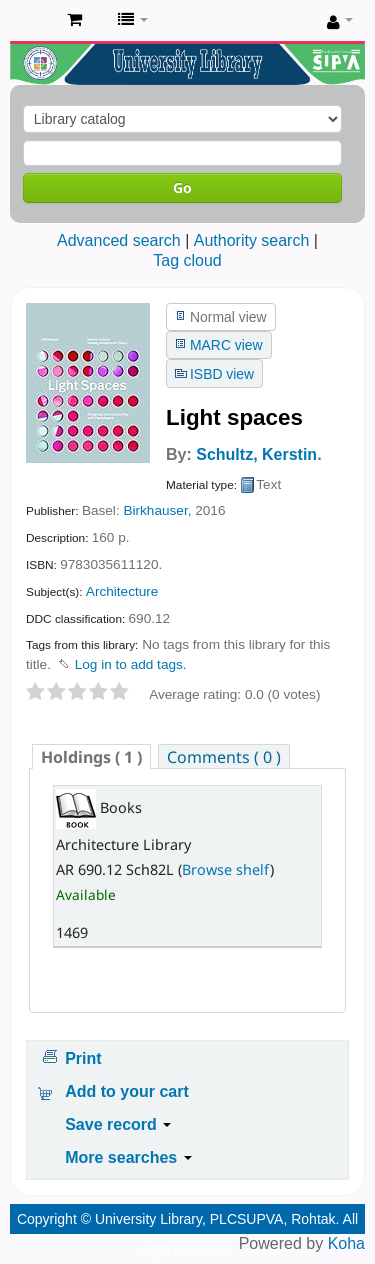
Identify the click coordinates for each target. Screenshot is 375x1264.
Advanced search (119, 240)
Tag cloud (187, 260)
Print (83, 1058)
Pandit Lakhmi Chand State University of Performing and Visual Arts (31, 21)
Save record (118, 1124)
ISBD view (222, 374)
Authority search (252, 240)
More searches (128, 1157)
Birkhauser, (157, 510)
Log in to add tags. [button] (131, 664)
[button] (74, 20)
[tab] (91, 756)
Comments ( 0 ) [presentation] (224, 757)
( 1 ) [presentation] (91, 757)
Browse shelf (226, 869)
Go (182, 187)
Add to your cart (127, 1091)
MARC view (226, 345)
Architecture (122, 591)
